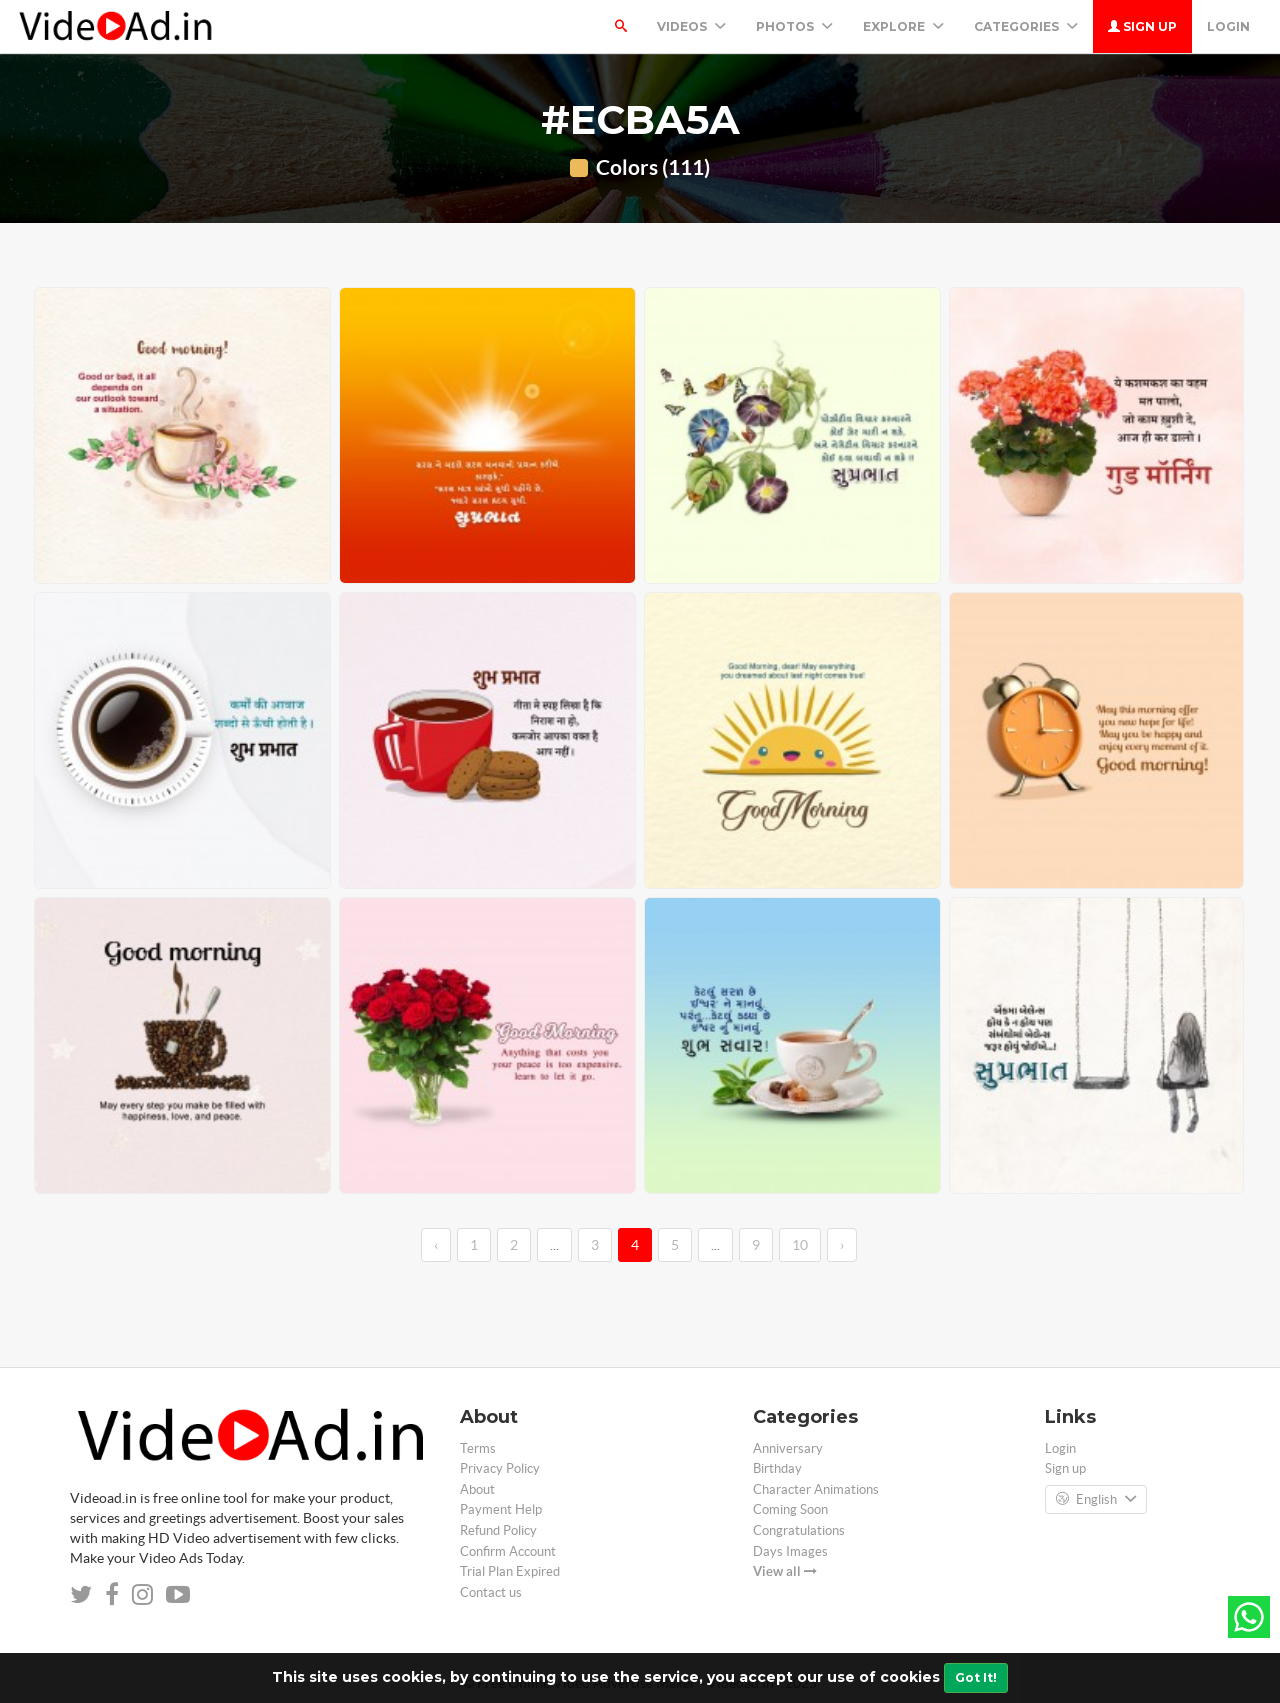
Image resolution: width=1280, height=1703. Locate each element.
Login (1228, 26)
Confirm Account (508, 1551)
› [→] (842, 1245)
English (1096, 1500)
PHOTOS (794, 26)
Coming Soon (790, 1509)
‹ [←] (436, 1245)
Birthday (777, 1468)
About (477, 1489)
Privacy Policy (500, 1468)
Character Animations (816, 1489)
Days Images (790, 1551)
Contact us (491, 1592)
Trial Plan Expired (510, 1571)
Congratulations (799, 1530)
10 (800, 1245)
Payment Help (501, 1509)
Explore (903, 26)
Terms (478, 1448)
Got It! (976, 1677)
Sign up (1142, 26)
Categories (1026, 26)
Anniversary (788, 1448)
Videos (691, 26)
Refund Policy (498, 1530)
